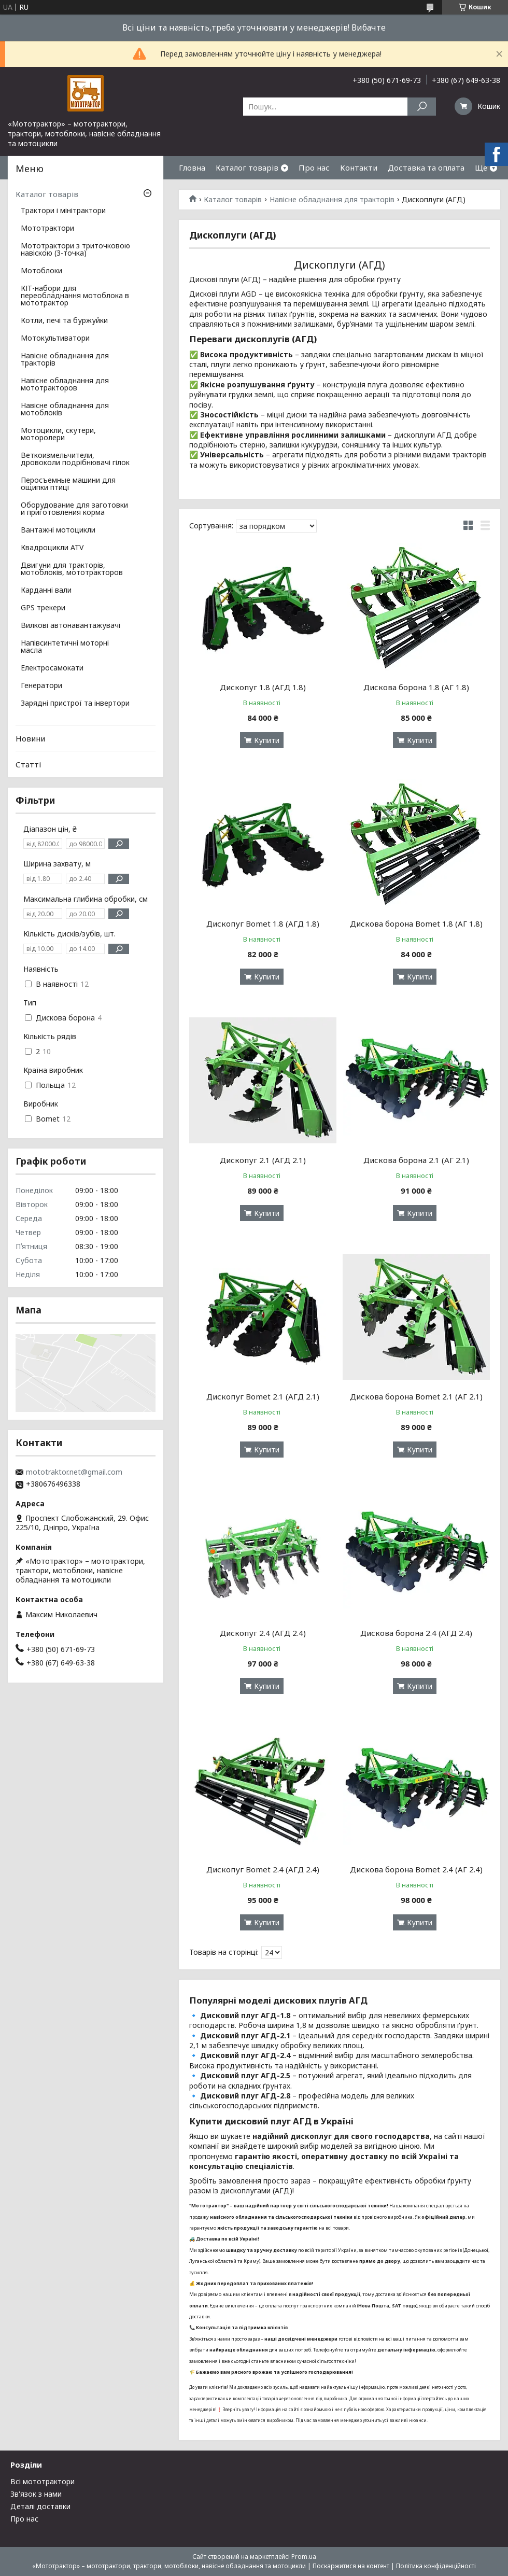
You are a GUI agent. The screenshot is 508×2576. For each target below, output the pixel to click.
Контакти (358, 167)
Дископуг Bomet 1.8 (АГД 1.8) (262, 923)
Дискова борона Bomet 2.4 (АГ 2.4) (416, 1869)
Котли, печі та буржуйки (64, 321)
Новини (30, 738)
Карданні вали (46, 590)
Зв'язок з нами (36, 2494)
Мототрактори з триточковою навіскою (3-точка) (75, 250)
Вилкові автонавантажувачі (70, 626)
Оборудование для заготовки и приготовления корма (74, 509)
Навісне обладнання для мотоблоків (65, 409)
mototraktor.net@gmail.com (74, 1472)
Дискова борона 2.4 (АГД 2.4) (416, 1633)
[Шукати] (421, 106)
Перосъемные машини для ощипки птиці (68, 484)
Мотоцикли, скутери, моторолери (58, 434)
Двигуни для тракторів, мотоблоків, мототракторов (72, 569)
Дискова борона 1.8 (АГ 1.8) (416, 687)
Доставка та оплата (426, 167)
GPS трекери (43, 608)
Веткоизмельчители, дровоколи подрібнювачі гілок (75, 459)
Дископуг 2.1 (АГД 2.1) (263, 1160)
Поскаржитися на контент (351, 2565)
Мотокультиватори (55, 338)
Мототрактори (47, 229)
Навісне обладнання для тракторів (332, 199)
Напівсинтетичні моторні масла (65, 647)
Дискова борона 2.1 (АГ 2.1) (416, 1160)
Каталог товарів (247, 167)
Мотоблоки (41, 271)
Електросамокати (52, 668)
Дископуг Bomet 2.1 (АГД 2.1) (262, 1396)
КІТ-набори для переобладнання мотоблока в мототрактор (75, 296)
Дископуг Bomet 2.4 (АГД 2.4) (262, 1869)
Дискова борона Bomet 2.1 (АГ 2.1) (416, 1396)
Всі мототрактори (42, 2481)
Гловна (192, 167)
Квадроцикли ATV (52, 548)
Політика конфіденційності (436, 2565)
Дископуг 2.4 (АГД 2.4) (263, 1633)
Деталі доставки (40, 2506)
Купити (266, 740)
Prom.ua (303, 2556)
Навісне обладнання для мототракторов (65, 385)
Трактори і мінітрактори (63, 211)
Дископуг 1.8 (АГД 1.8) (263, 687)
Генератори (41, 686)
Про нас (314, 167)
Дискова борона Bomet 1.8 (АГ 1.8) (416, 923)
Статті (28, 764)
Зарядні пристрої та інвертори (75, 703)
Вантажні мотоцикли (58, 530)
